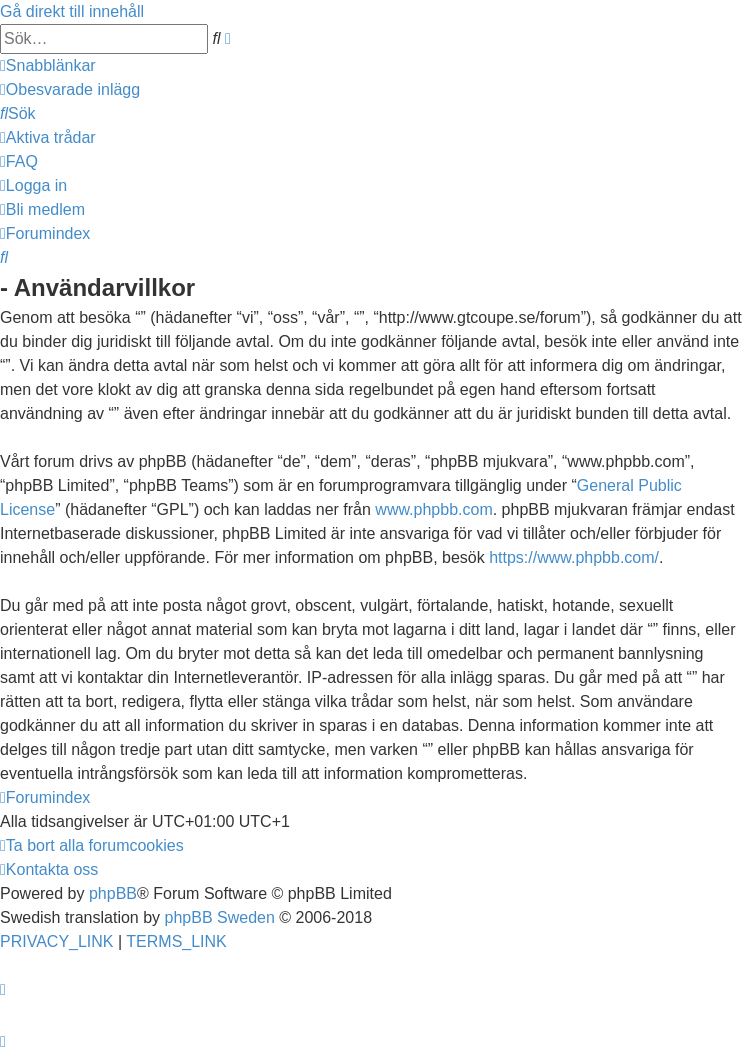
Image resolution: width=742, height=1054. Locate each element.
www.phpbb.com (433, 509)
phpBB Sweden (220, 917)
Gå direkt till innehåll (72, 11)
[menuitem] (70, 89)
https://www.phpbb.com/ (574, 557)
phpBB (113, 893)
